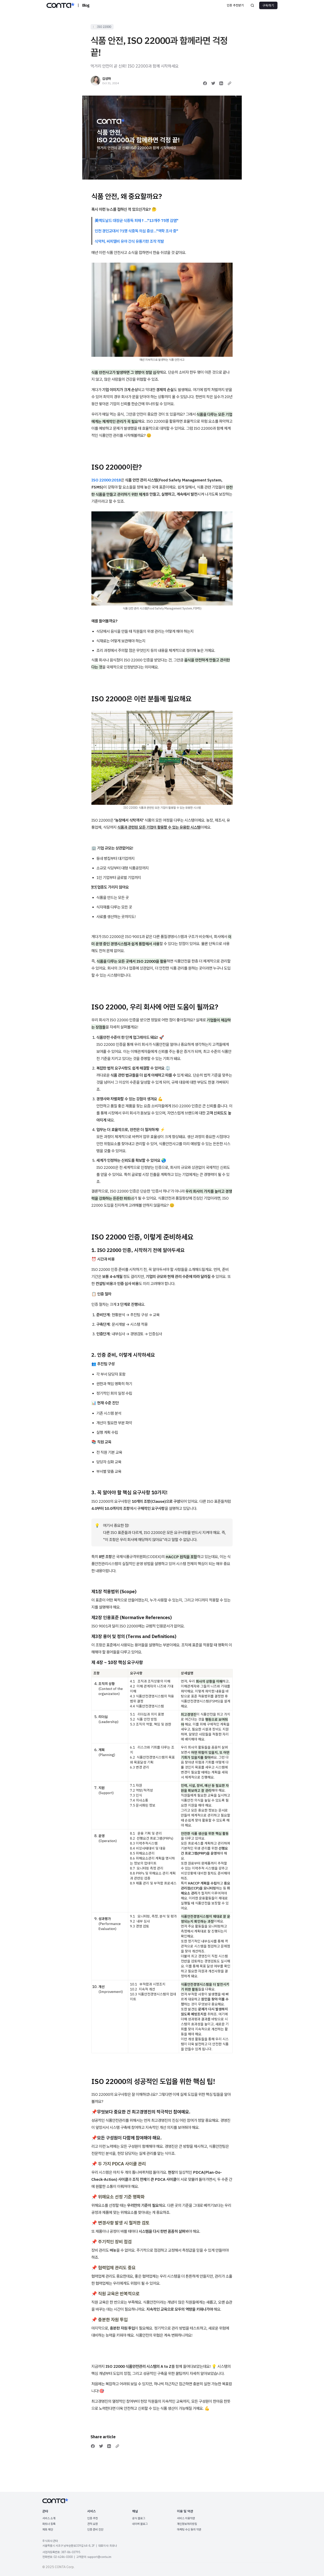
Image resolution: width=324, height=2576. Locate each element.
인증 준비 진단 (95, 2529)
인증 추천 (92, 2518)
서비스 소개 (48, 2518)
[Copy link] (229, 83)
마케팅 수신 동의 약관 (189, 2529)
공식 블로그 (138, 2518)
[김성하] (96, 81)
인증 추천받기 (235, 5)
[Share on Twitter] (213, 83)
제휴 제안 (47, 2529)
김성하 (106, 78)
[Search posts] (252, 5)
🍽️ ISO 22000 (102, 27)
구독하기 (268, 5)
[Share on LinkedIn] (221, 83)
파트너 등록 (48, 2524)
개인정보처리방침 (187, 2524)
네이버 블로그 (140, 2524)
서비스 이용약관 (186, 2518)
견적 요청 (92, 2524)
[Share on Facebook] (205, 83)
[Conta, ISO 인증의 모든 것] (60, 5)
